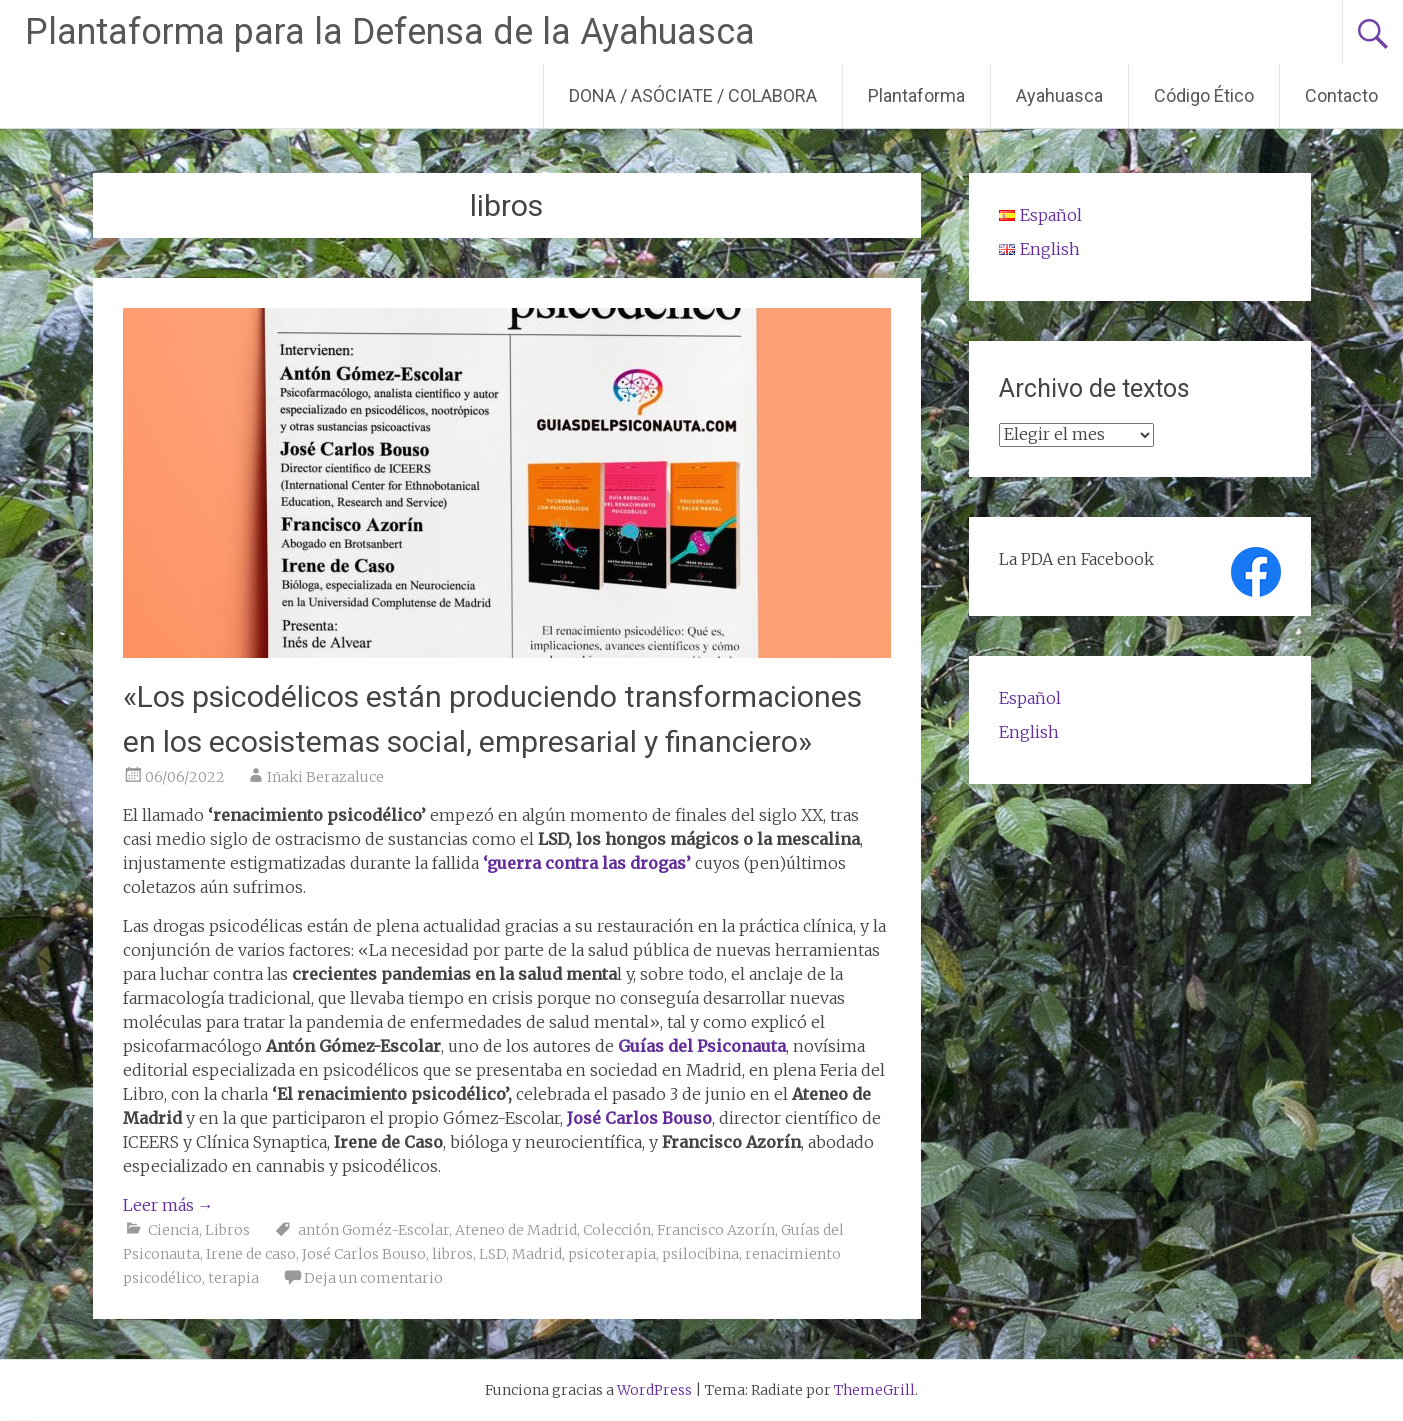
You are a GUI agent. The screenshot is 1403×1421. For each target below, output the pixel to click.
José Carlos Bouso (639, 1118)
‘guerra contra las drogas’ (589, 863)
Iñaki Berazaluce (325, 777)
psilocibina (700, 1254)
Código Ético (1204, 95)
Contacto (1341, 95)
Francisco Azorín (716, 1230)
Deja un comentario (373, 1278)
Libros (227, 1230)
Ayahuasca (1059, 95)
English (1029, 732)
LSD (492, 1254)
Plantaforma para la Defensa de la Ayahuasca (390, 32)
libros (452, 1254)
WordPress (654, 1390)
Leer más (168, 1205)
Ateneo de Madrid (516, 1230)
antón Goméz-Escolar (373, 1230)
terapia (233, 1278)
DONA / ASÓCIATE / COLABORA (693, 95)
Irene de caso (251, 1254)
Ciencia (173, 1230)
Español (1030, 698)
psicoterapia (612, 1254)
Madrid (537, 1254)
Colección (617, 1230)
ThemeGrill (874, 1390)
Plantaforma (916, 95)
